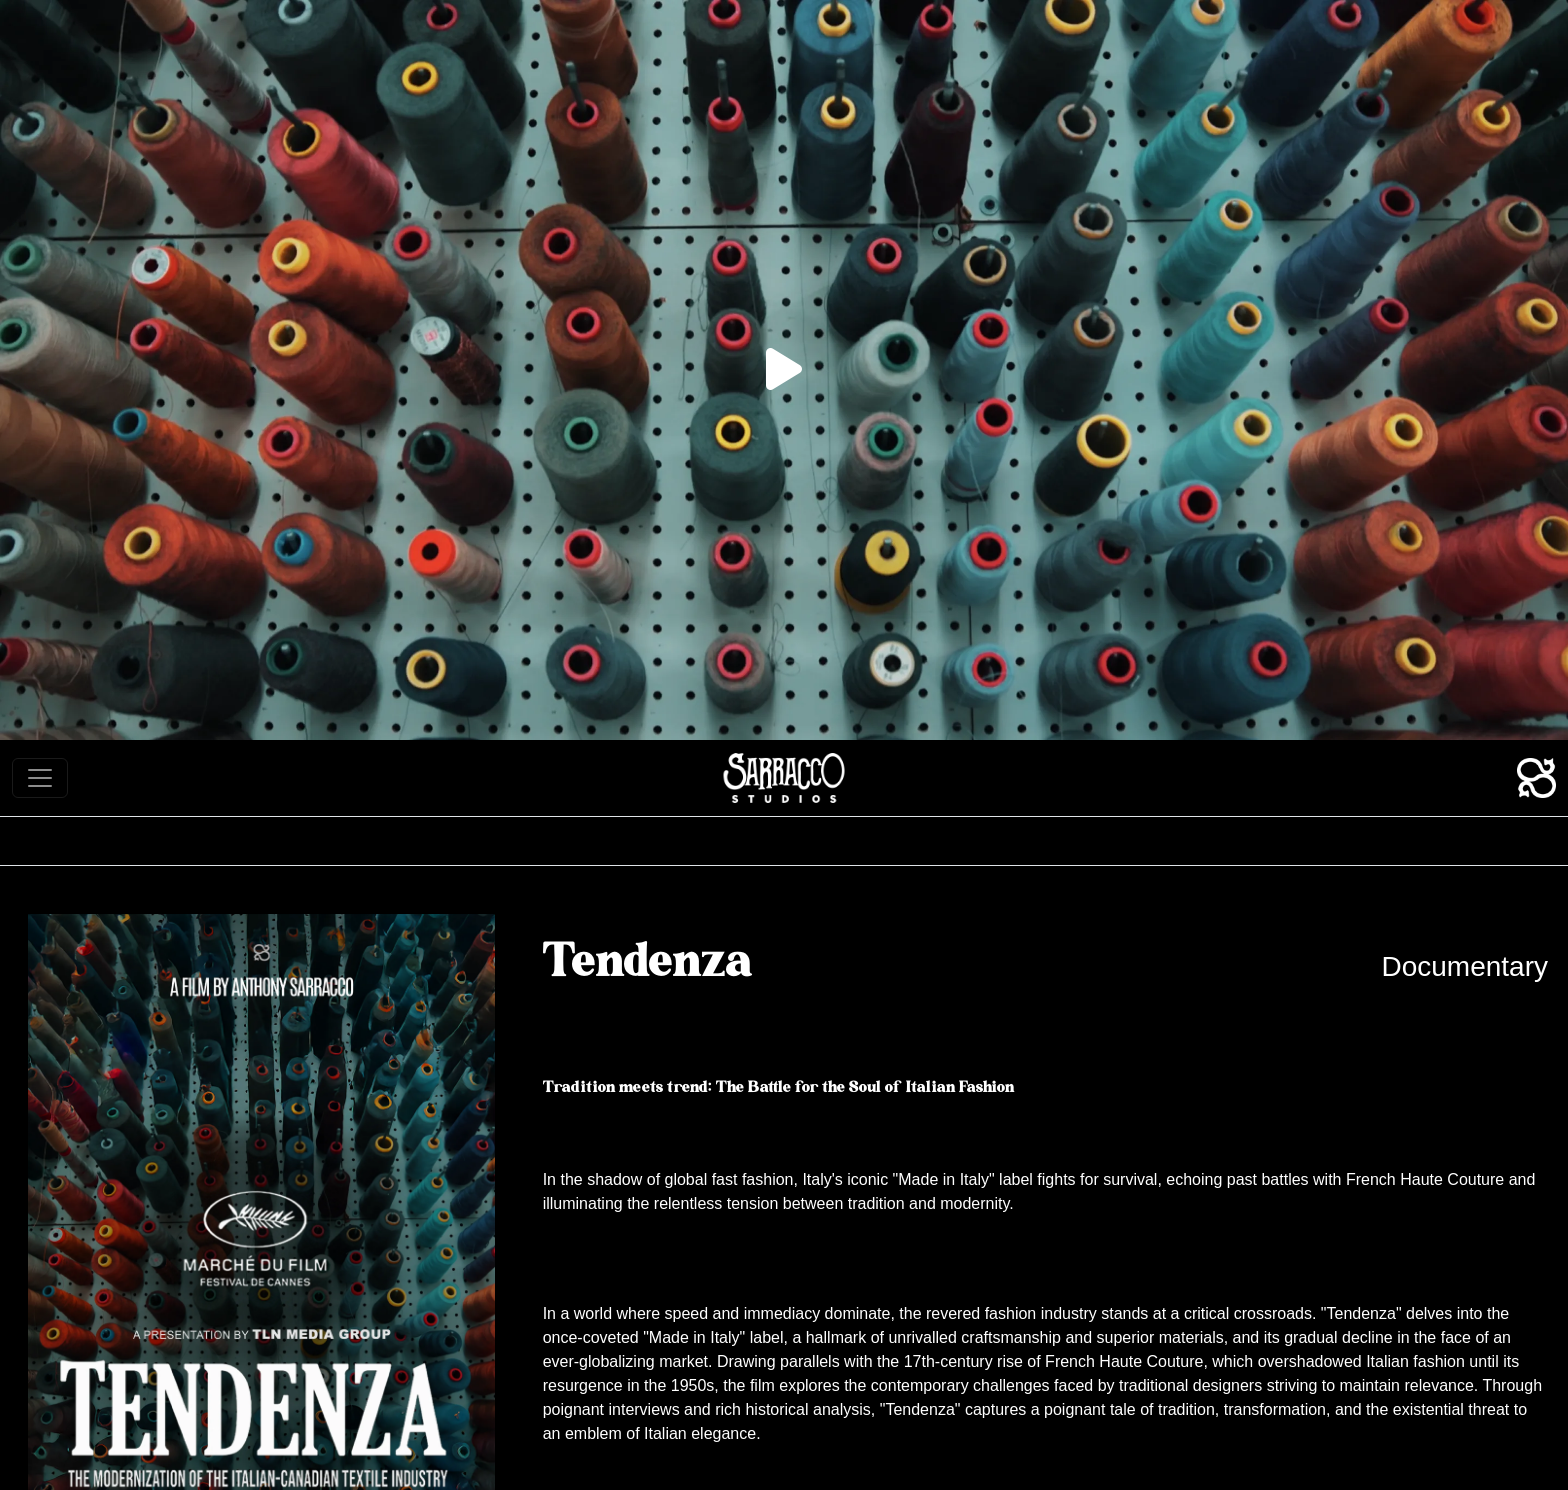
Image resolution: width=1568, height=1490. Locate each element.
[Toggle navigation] (40, 778)
